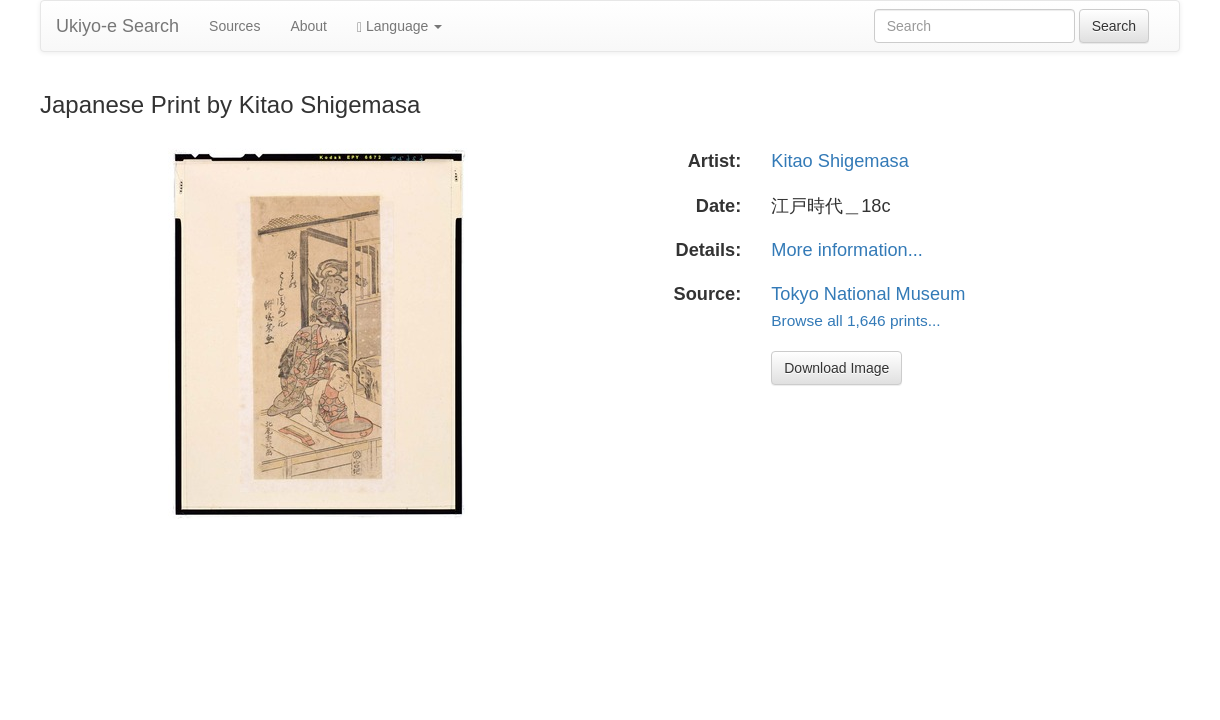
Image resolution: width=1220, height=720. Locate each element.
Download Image (836, 368)
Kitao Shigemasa (840, 161)
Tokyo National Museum (868, 294)
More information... (847, 250)
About (308, 26)
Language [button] (399, 26)
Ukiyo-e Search (117, 26)
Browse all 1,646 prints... (855, 320)
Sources (234, 26)
